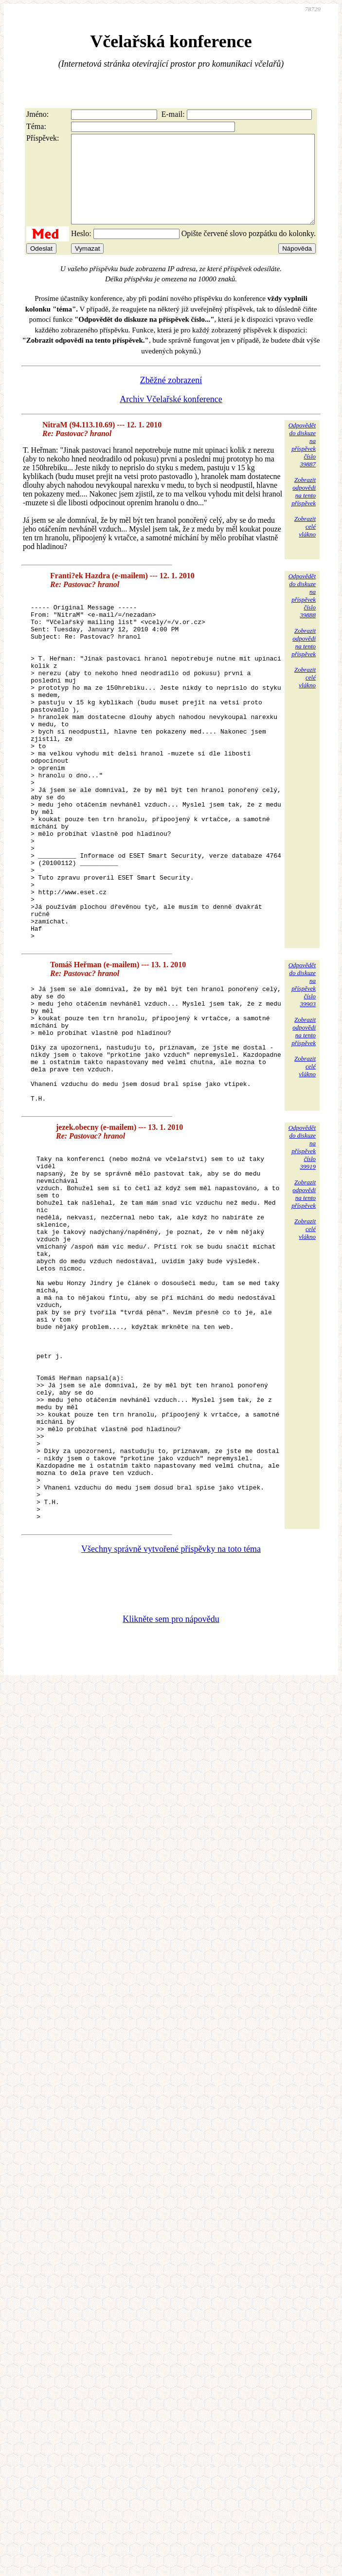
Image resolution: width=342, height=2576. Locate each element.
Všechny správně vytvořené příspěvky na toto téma (171, 1733)
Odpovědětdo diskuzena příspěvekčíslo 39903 (302, 1071)
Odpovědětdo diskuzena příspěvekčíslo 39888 (302, 613)
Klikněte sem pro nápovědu (171, 1803)
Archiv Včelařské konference (171, 417)
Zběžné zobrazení (171, 398)
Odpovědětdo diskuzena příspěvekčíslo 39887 (302, 462)
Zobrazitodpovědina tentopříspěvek (303, 509)
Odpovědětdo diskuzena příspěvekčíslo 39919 (302, 1256)
